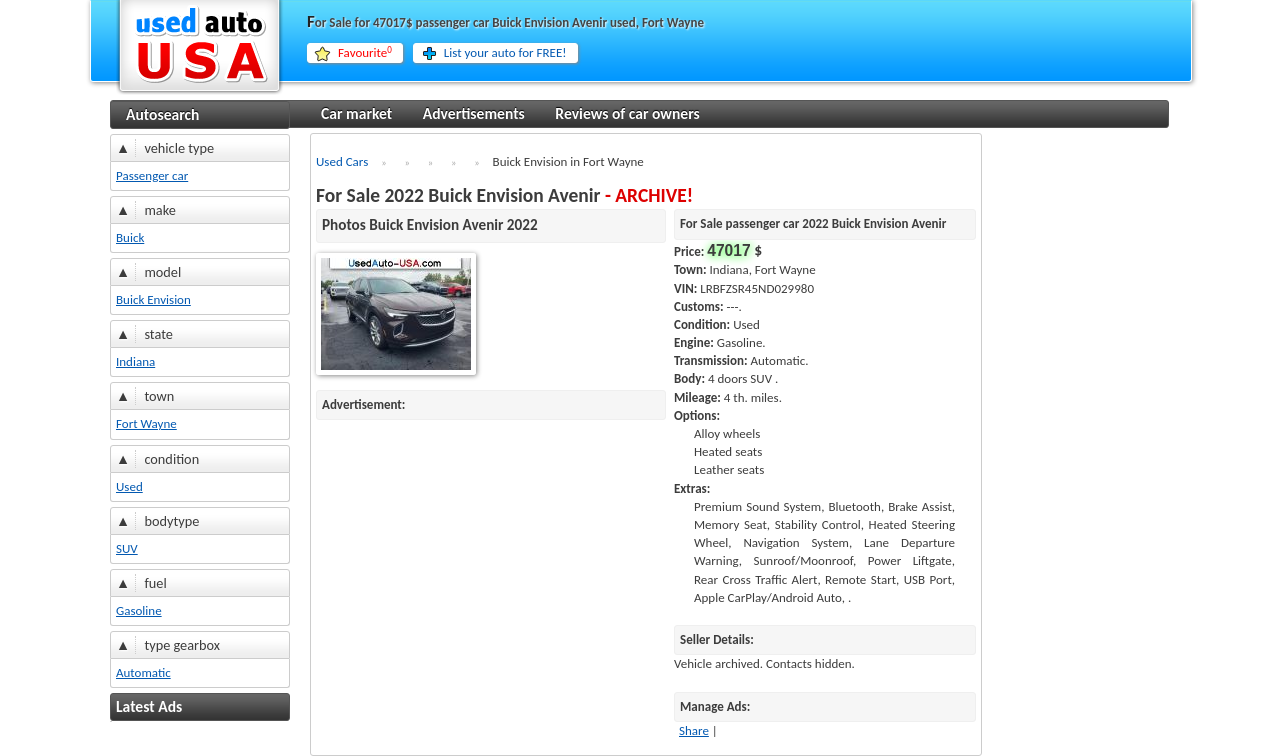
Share (694, 730)
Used (129, 486)
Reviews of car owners (627, 113)
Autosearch (162, 114)
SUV (127, 548)
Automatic (143, 672)
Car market (356, 113)
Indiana (135, 361)
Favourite (365, 53)
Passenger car (152, 175)
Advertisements (474, 113)
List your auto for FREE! (505, 52)
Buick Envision (153, 299)
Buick (130, 237)
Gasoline (139, 610)
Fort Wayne (146, 423)
